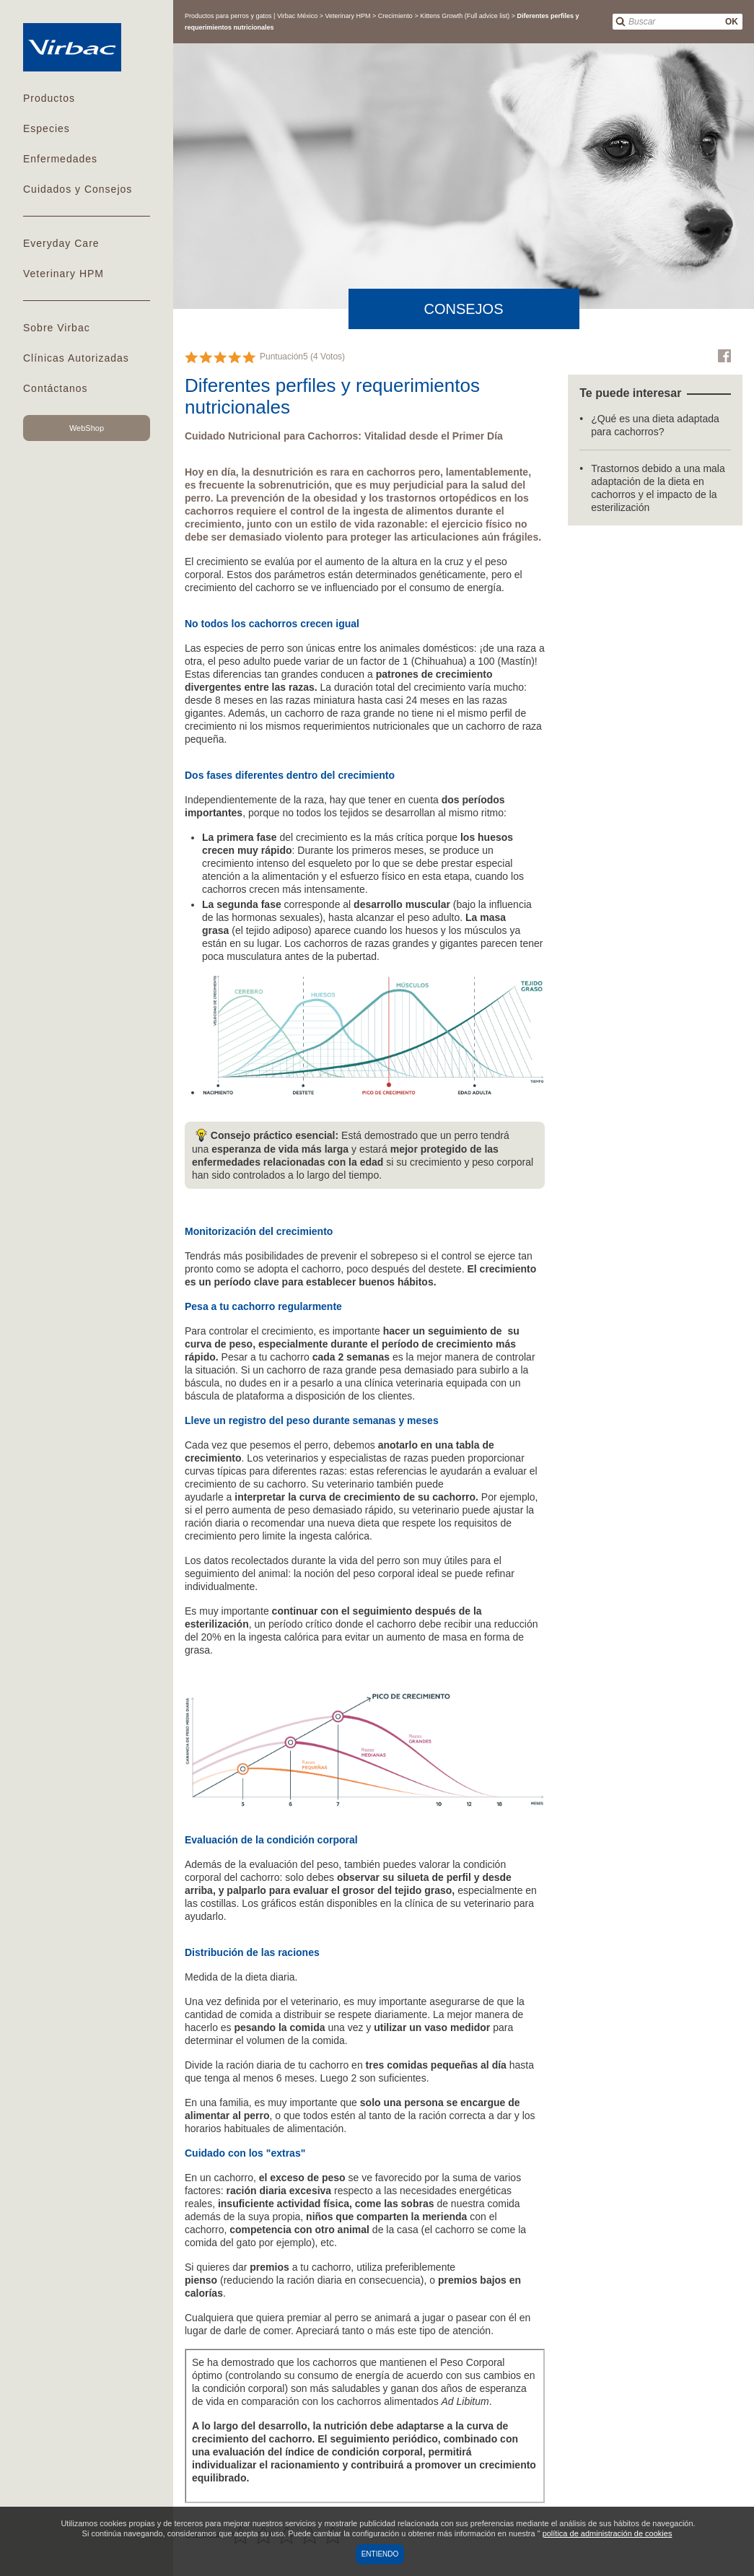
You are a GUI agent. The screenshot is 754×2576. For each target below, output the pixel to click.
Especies (46, 128)
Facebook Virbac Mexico (724, 355)
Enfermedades (60, 159)
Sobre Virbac (56, 327)
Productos (49, 98)
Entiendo (380, 2554)
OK (731, 22)
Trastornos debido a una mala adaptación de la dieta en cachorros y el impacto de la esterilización (657, 488)
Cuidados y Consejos (77, 189)
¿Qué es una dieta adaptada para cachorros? (655, 425)
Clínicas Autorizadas (76, 358)
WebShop (86, 428)
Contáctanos (55, 388)
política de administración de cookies (607, 2533)
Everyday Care (61, 243)
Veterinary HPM (63, 273)
